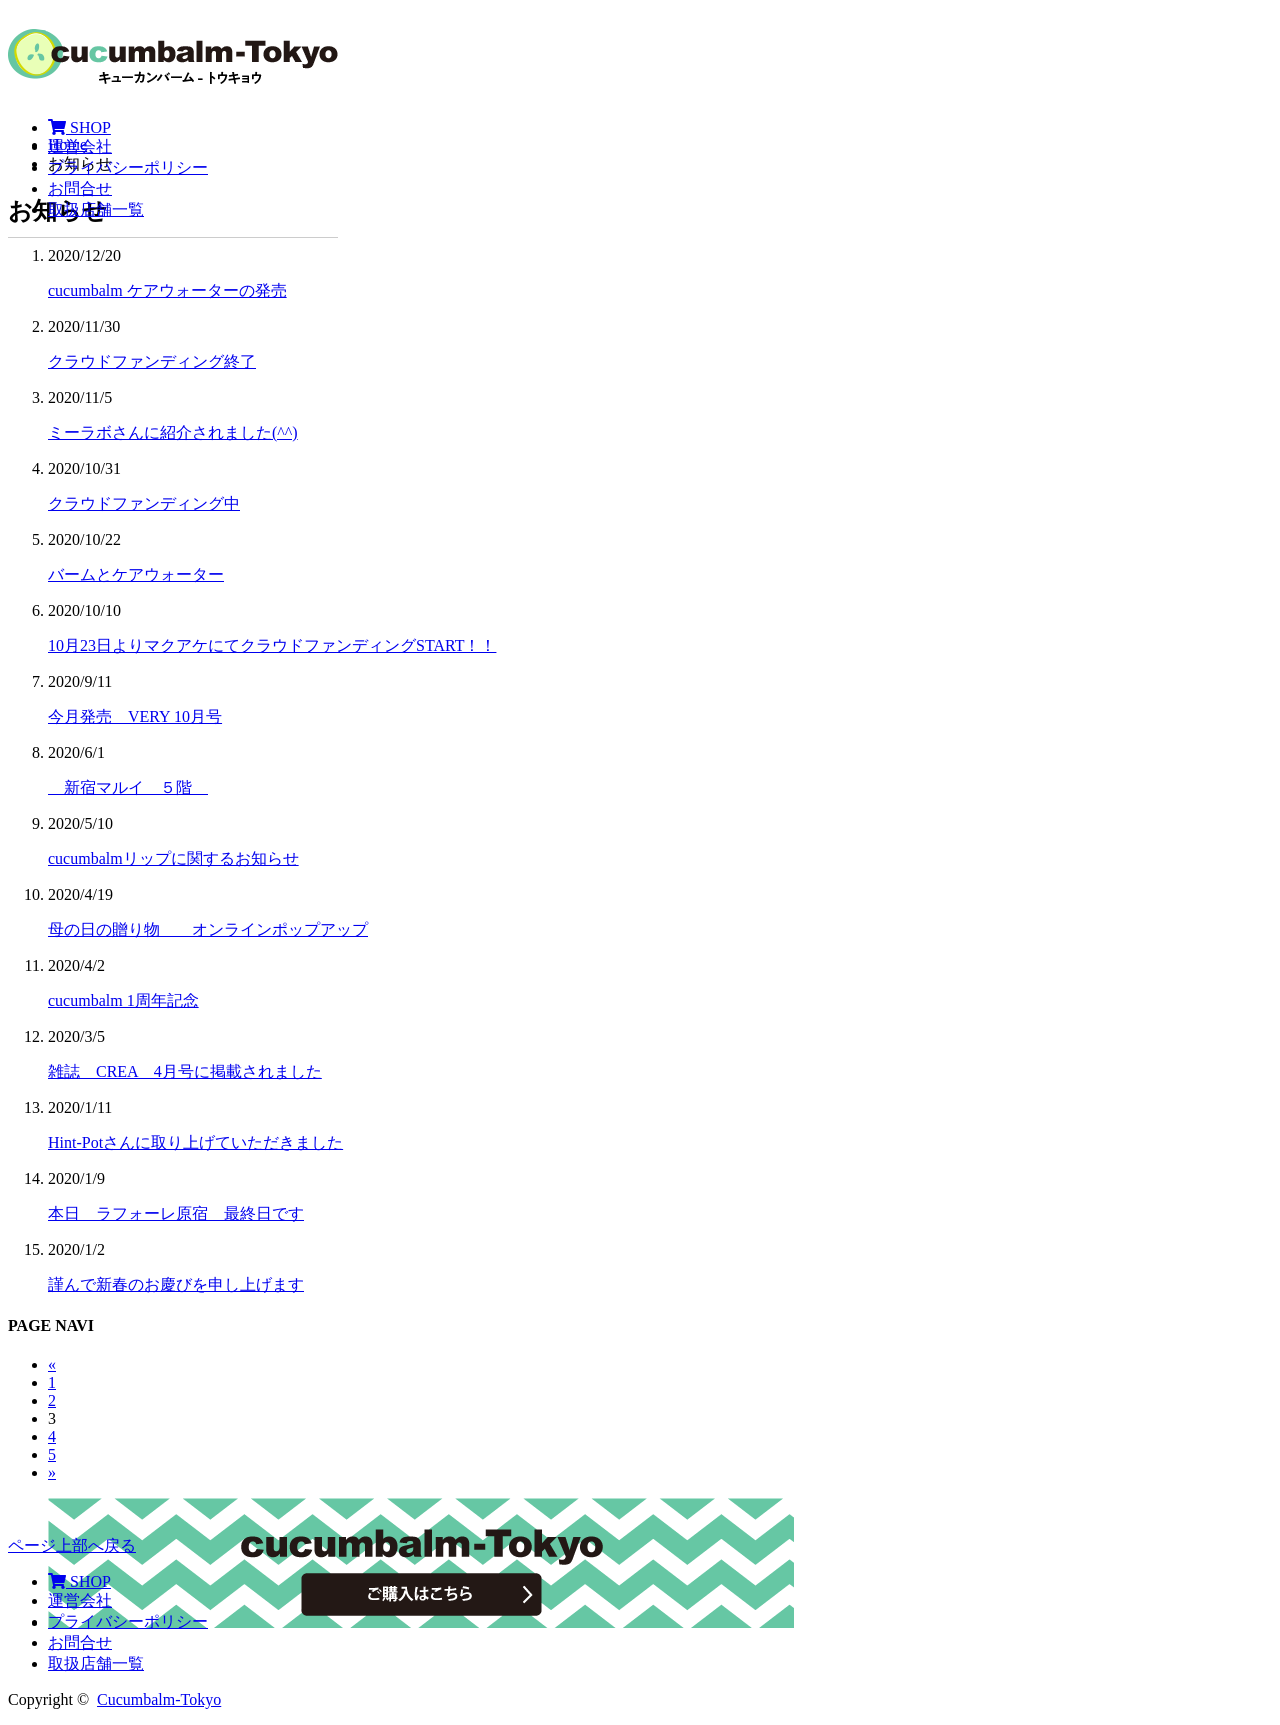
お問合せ (80, 188)
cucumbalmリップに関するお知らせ (173, 858)
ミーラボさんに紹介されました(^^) (173, 432)
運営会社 (80, 146)
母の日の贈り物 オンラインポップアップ (208, 929)
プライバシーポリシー (128, 167)
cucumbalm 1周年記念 (123, 1000)
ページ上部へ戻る (72, 1545)
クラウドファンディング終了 (152, 361)
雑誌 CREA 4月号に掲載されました (185, 1071)
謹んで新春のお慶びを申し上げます (176, 1284)
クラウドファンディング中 (144, 503)
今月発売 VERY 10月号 (135, 716)
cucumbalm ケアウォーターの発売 (167, 290)
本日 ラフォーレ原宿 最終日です (176, 1213)
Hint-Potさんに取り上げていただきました (195, 1142)
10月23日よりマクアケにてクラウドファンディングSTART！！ (272, 645)
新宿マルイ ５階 (128, 787)
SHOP (79, 127)
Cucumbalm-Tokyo (159, 1699)
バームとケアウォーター (136, 574)
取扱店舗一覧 (96, 209)
